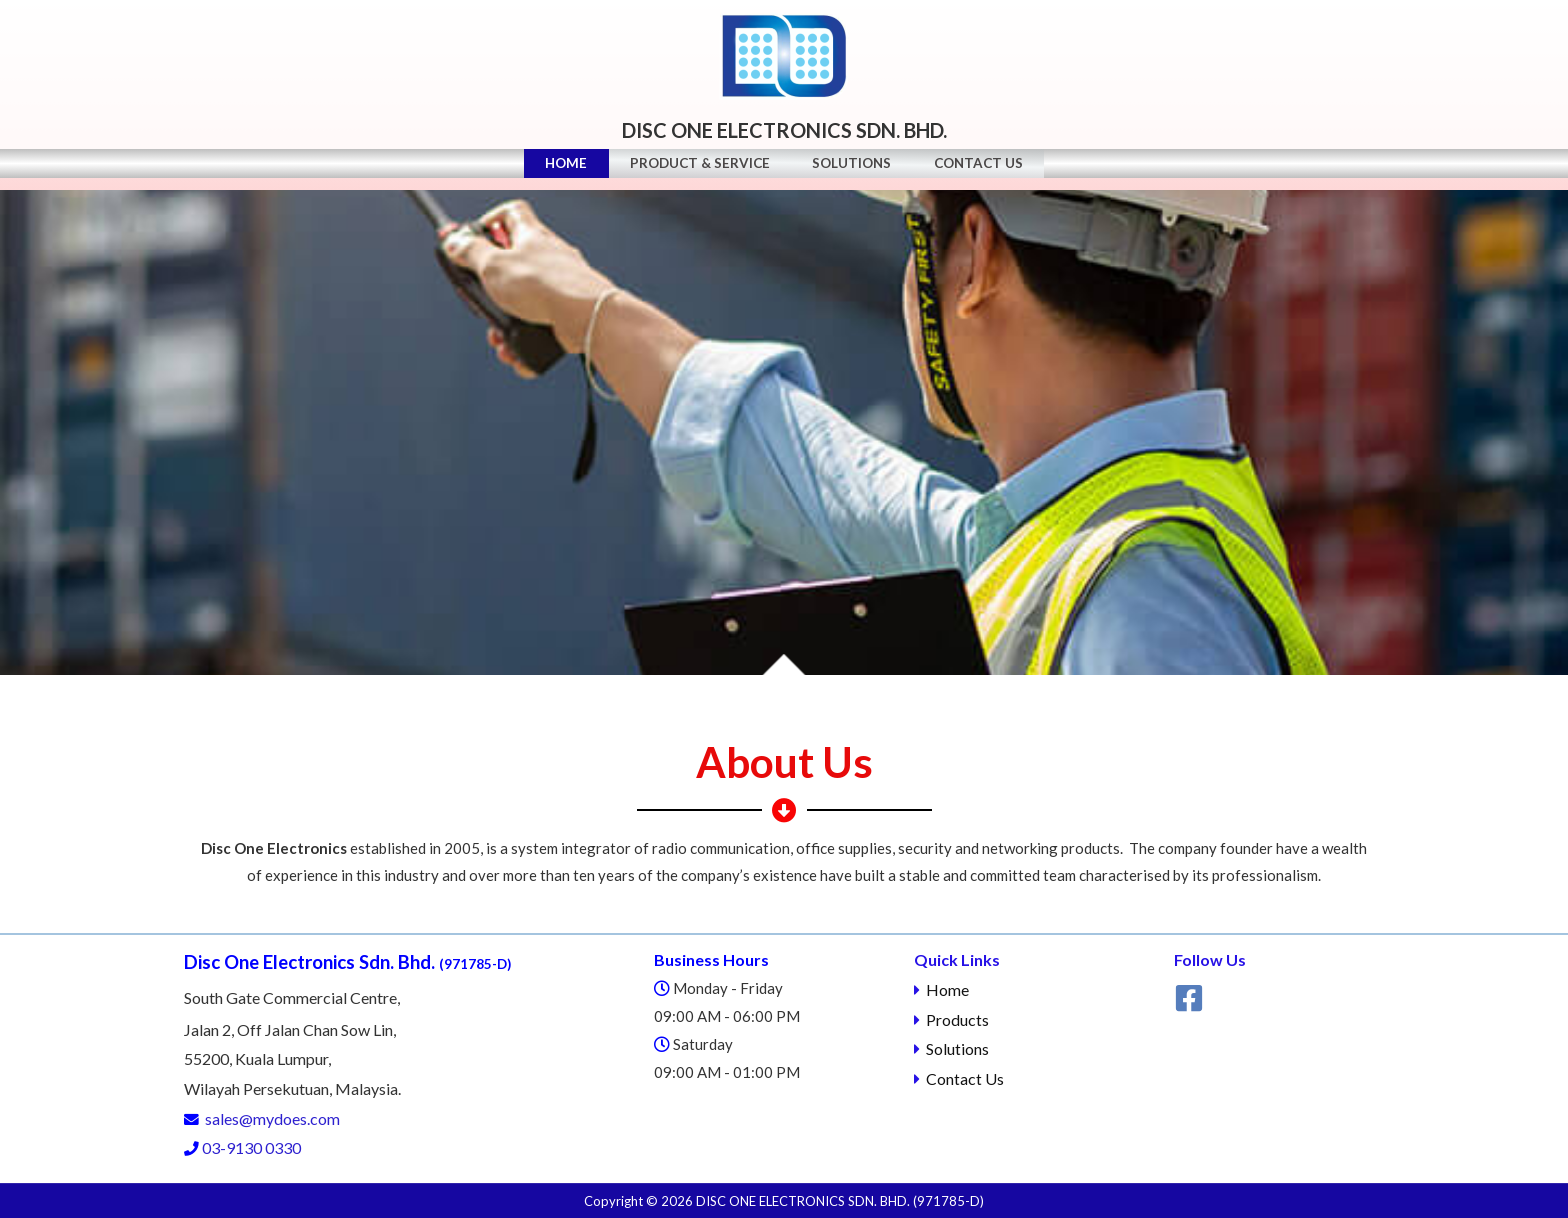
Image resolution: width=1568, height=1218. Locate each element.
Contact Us (989, 171)
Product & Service (696, 171)
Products (957, 1019)
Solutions (855, 171)
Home (555, 171)
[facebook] (1192, 998)
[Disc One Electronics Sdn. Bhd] (784, 55)
